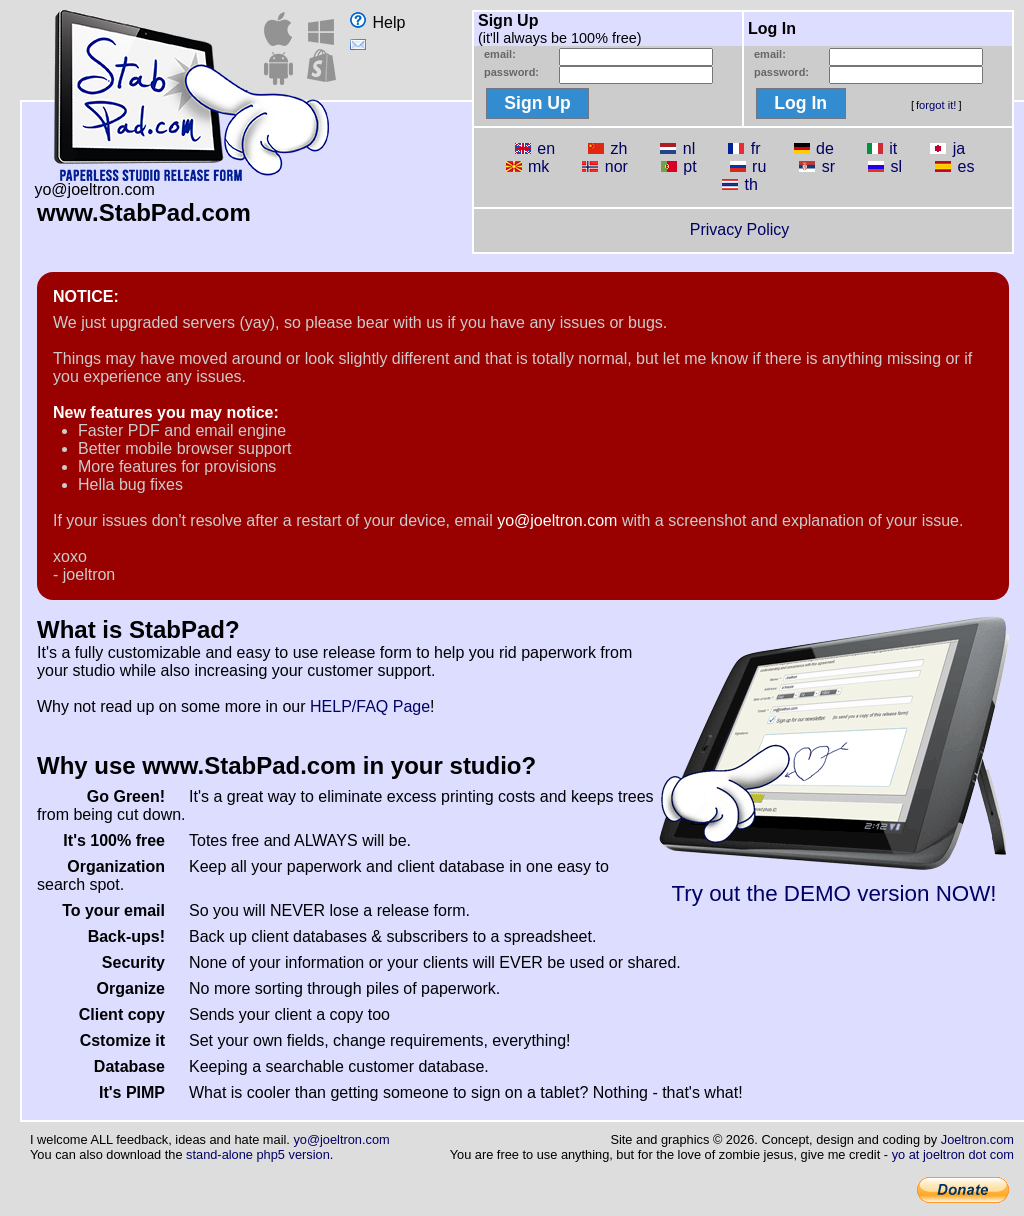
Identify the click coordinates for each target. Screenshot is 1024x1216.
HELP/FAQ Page (370, 706)
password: (511, 72)
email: (500, 54)
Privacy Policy (740, 229)
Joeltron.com (977, 1139)
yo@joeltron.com (557, 520)
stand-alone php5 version (258, 1154)
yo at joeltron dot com (953, 1154)
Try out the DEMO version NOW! (834, 883)
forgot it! (936, 105)
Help (377, 22)
